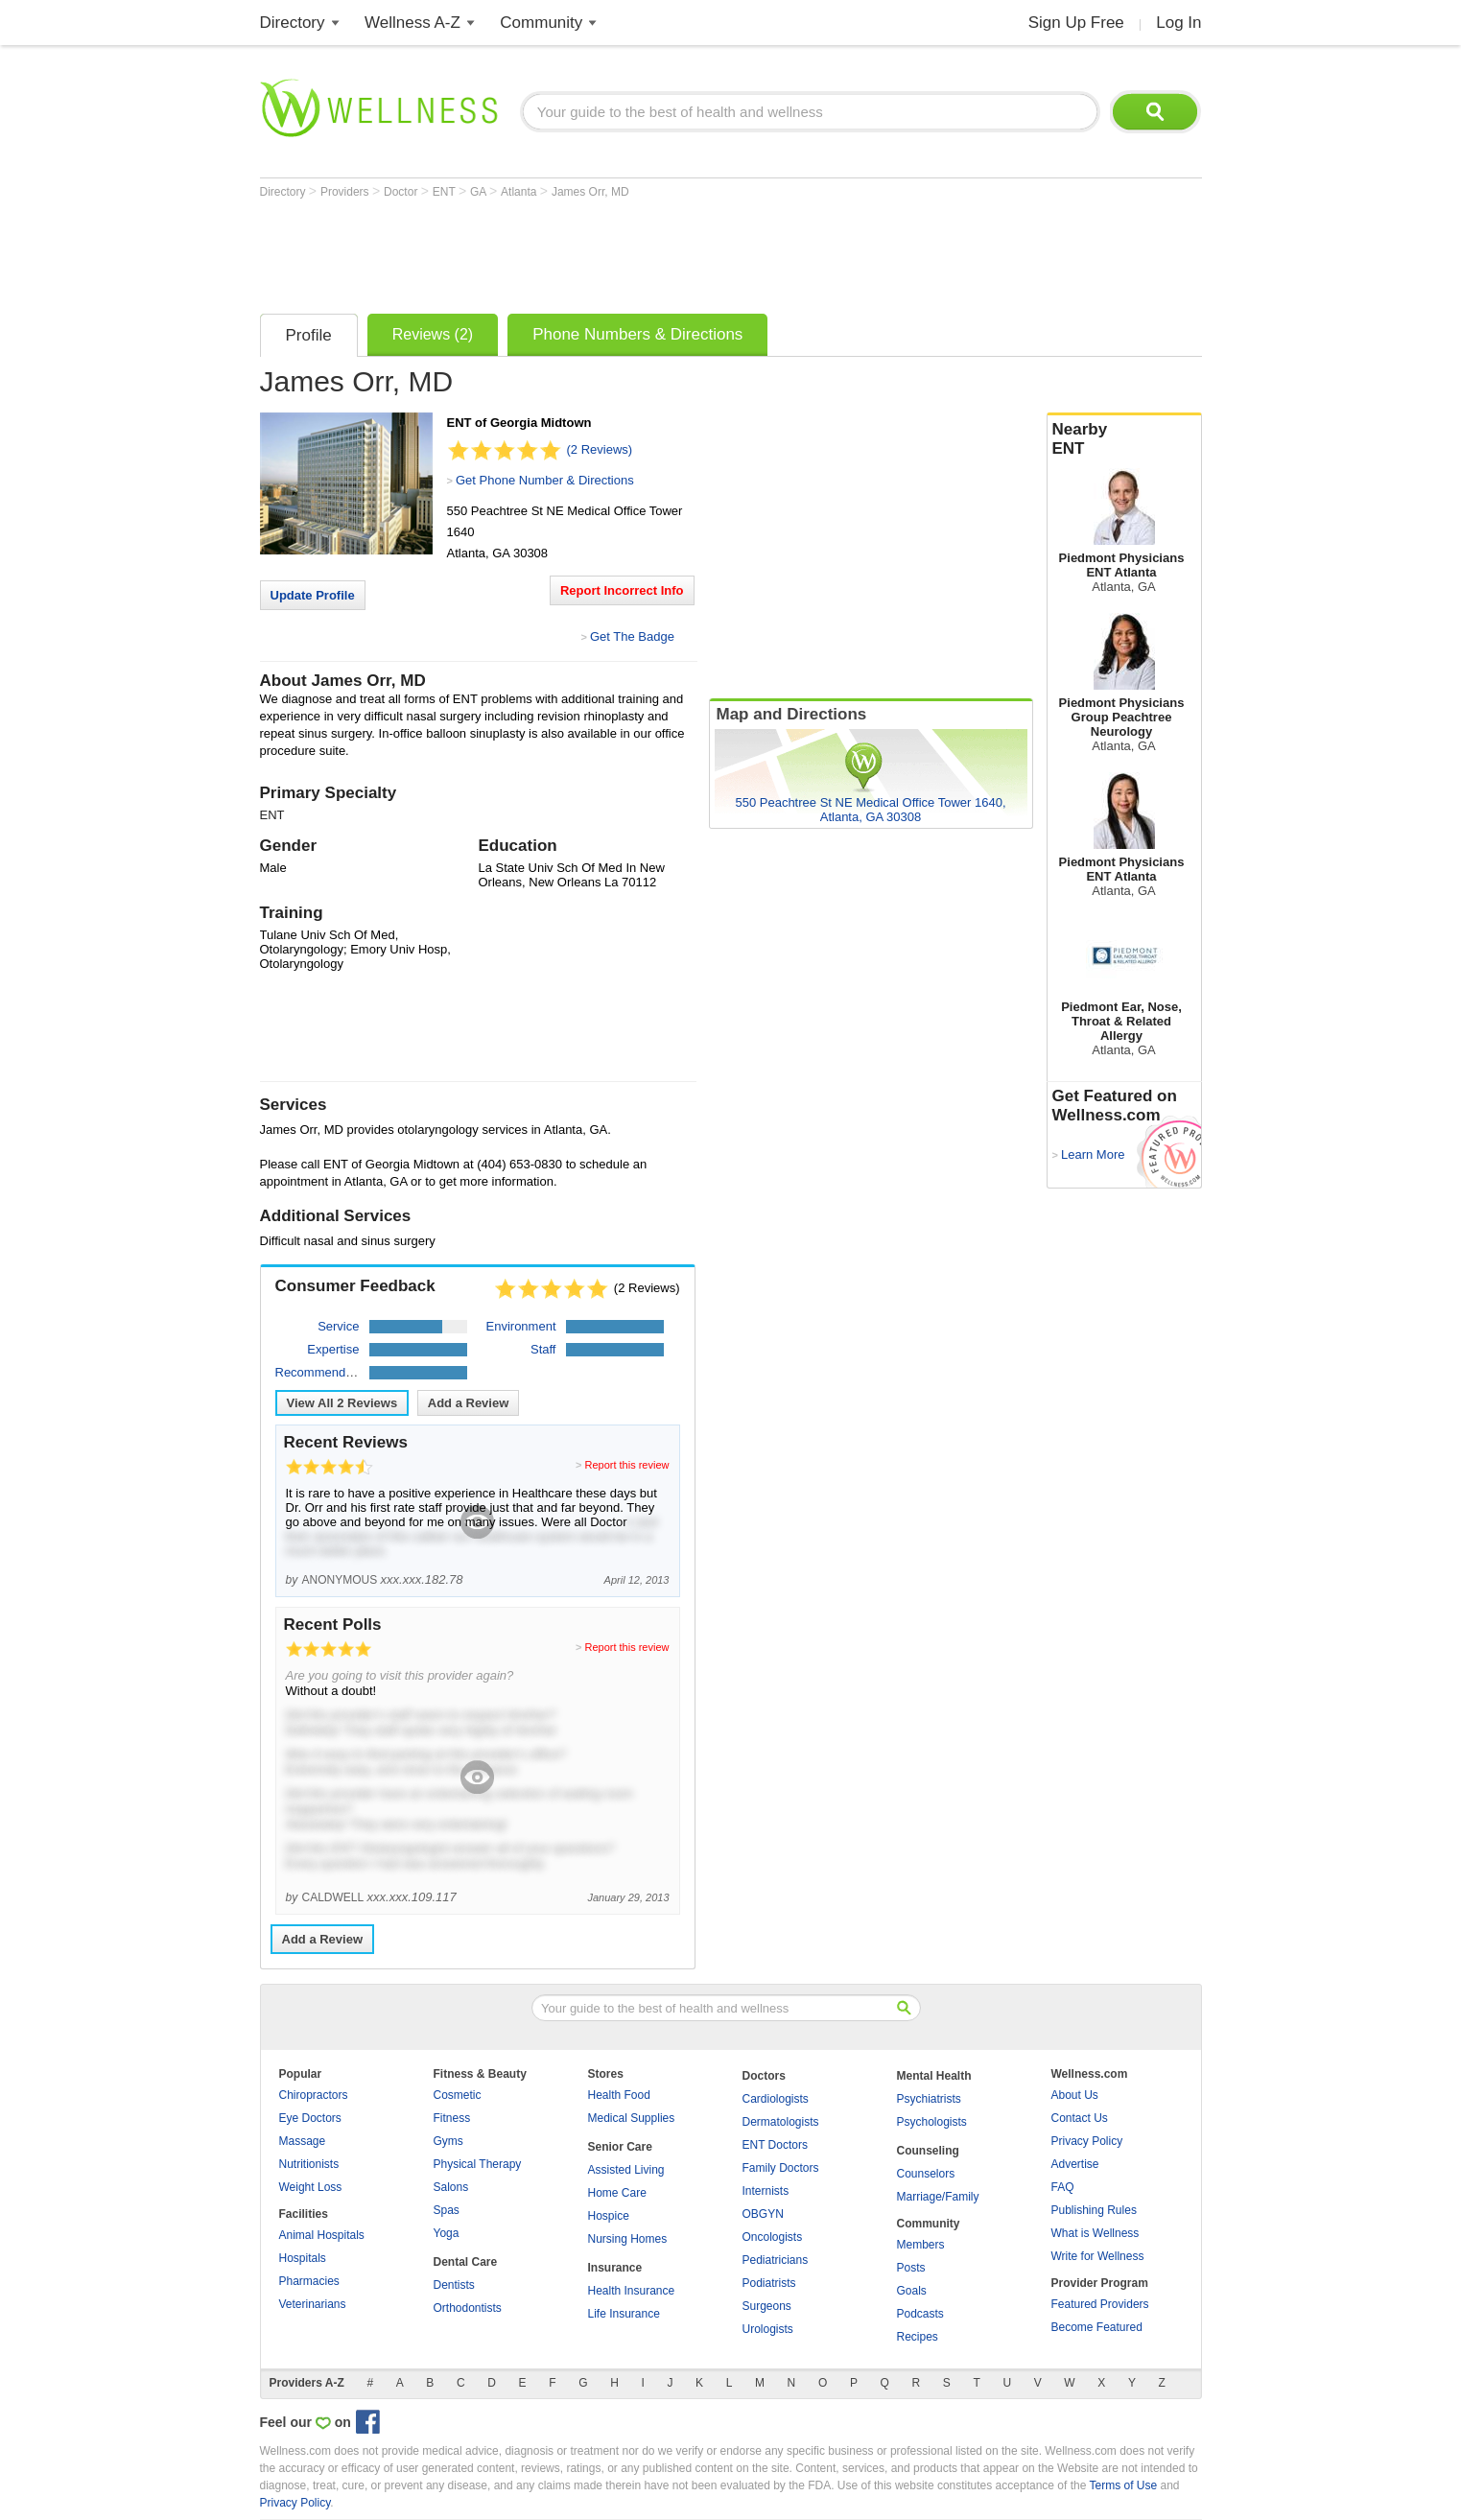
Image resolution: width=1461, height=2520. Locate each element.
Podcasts (920, 2313)
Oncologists (772, 2237)
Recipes (917, 2336)
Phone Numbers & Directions (637, 334)
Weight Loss (310, 2187)
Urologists (767, 2329)
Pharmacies (309, 2281)
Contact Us (1079, 2118)
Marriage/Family (938, 2196)
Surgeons (766, 2306)
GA (479, 192)
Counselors (926, 2173)
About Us (1074, 2095)
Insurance (615, 2267)
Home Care (617, 2193)
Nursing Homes (628, 2239)
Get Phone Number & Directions (545, 480)
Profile (309, 335)
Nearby (1124, 439)
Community (541, 22)
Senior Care (620, 2147)
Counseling (928, 2150)
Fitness (452, 2118)
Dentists (454, 2285)
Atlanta (520, 192)
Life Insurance (624, 2313)
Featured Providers (1100, 2304)
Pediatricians (775, 2260)
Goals (912, 2290)
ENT (446, 192)
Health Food (619, 2095)
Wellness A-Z (412, 22)
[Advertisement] (609, 251)
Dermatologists (780, 2122)
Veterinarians (312, 2304)
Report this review (626, 1465)
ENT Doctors (775, 2145)
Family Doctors (780, 2168)
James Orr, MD (590, 192)
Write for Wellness (1097, 2256)
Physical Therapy (478, 2164)
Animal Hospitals (322, 2235)
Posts (911, 2267)
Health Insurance (631, 2290)
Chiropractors (313, 2095)
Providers (346, 192)
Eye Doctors (310, 2118)
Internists (765, 2191)
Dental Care (466, 2262)
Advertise (1075, 2164)
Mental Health (934, 2076)
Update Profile (313, 595)
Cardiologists (775, 2099)
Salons (451, 2187)
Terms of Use (1123, 2485)
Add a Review (468, 1403)
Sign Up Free (1076, 22)
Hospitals (302, 2258)
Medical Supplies (631, 2118)
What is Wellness (1095, 2233)
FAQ (1062, 2187)
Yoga (447, 2233)
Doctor (402, 192)
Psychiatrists (929, 2099)
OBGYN (763, 2214)
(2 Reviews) (600, 449)
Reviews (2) (432, 334)
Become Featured (1097, 2327)
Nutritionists (309, 2164)
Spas (447, 2210)
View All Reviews (342, 1403)
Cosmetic (458, 2095)
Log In (1178, 22)
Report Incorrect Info (622, 590)
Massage (302, 2141)
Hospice (608, 2216)
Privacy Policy (1087, 2141)
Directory (292, 22)
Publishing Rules (1094, 2210)
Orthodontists (468, 2308)
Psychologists (932, 2122)
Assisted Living (626, 2170)
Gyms (448, 2141)
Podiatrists (769, 2283)
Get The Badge (632, 636)
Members (921, 2244)
